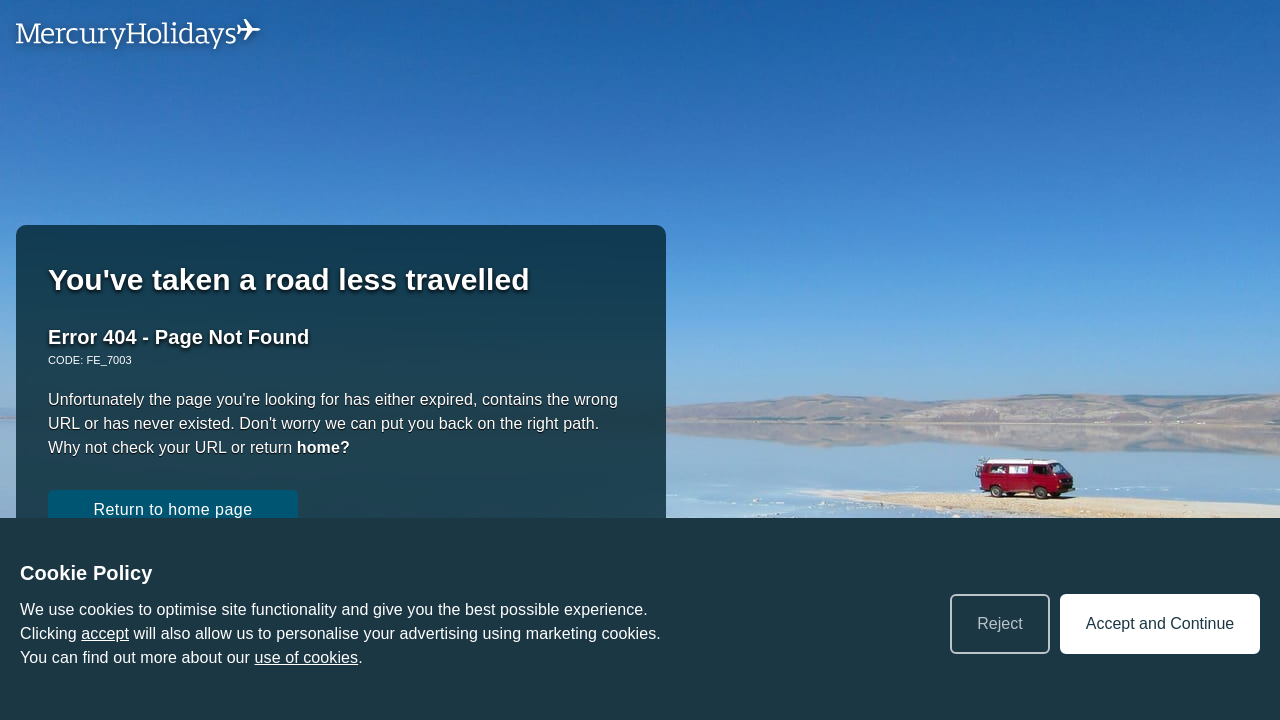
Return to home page (172, 509)
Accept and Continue (1160, 623)
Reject (999, 623)
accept (105, 633)
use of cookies (307, 657)
